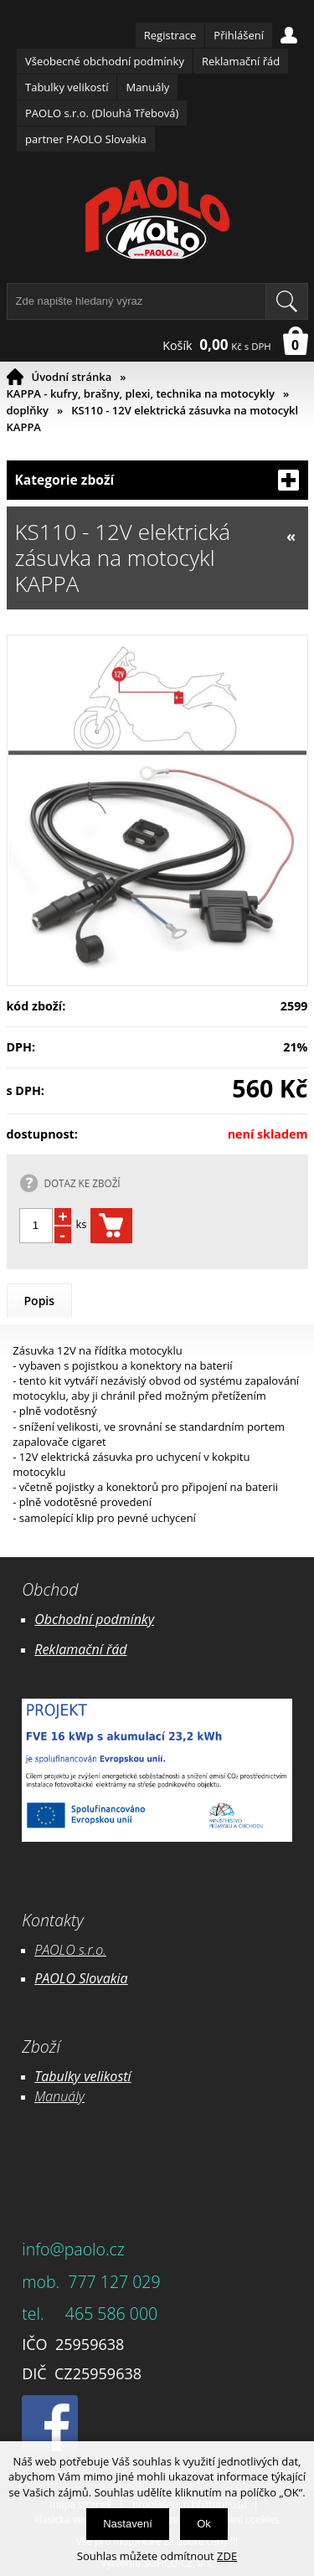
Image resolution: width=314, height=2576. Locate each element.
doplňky (28, 410)
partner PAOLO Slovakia (86, 139)
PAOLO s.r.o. (70, 1950)
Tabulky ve (65, 2076)
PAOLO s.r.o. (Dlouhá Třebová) (101, 113)
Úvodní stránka (72, 376)
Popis (39, 1301)
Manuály (147, 87)
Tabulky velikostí (66, 87)
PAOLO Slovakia (80, 1978)
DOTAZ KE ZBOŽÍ (82, 1183)
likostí (113, 2076)
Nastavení (127, 2523)
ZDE (227, 2555)
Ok (204, 2523)
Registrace (170, 35)
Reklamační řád (241, 61)
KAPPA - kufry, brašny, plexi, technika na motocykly (141, 393)
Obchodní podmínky (94, 1619)
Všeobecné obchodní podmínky (104, 61)
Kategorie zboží (157, 480)
